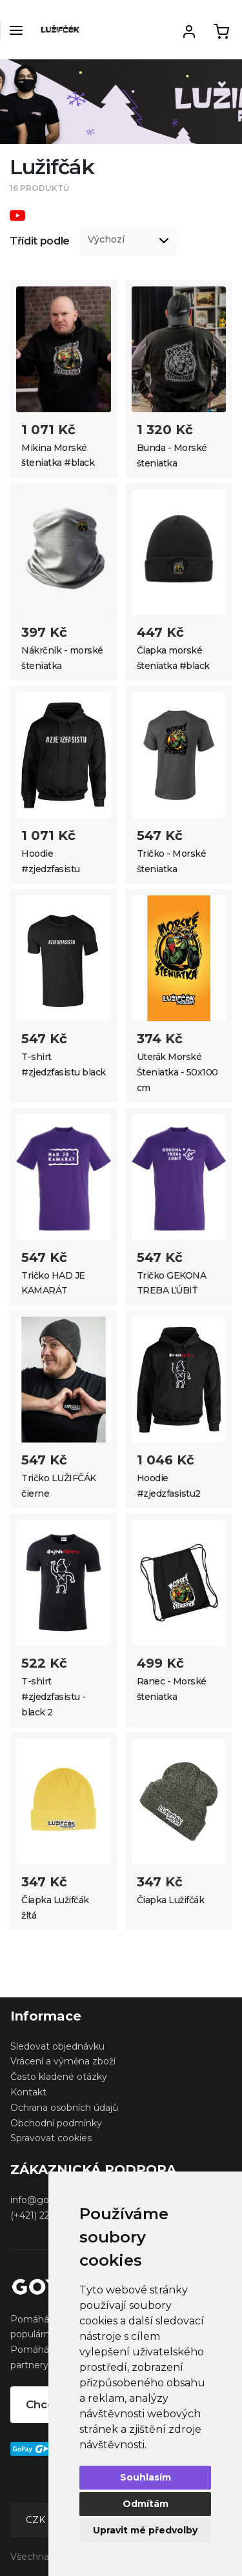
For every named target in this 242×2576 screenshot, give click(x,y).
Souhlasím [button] (145, 2477)
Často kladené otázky (58, 2076)
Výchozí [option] (106, 239)
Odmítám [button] (145, 2504)
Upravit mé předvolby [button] (145, 2530)
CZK (37, 2520)
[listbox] (128, 241)
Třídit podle (40, 241)
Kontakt (28, 2092)
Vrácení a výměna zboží (63, 2061)
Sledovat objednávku (57, 2046)
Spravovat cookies (51, 2138)
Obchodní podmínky (56, 2123)
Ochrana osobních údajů (64, 2107)
